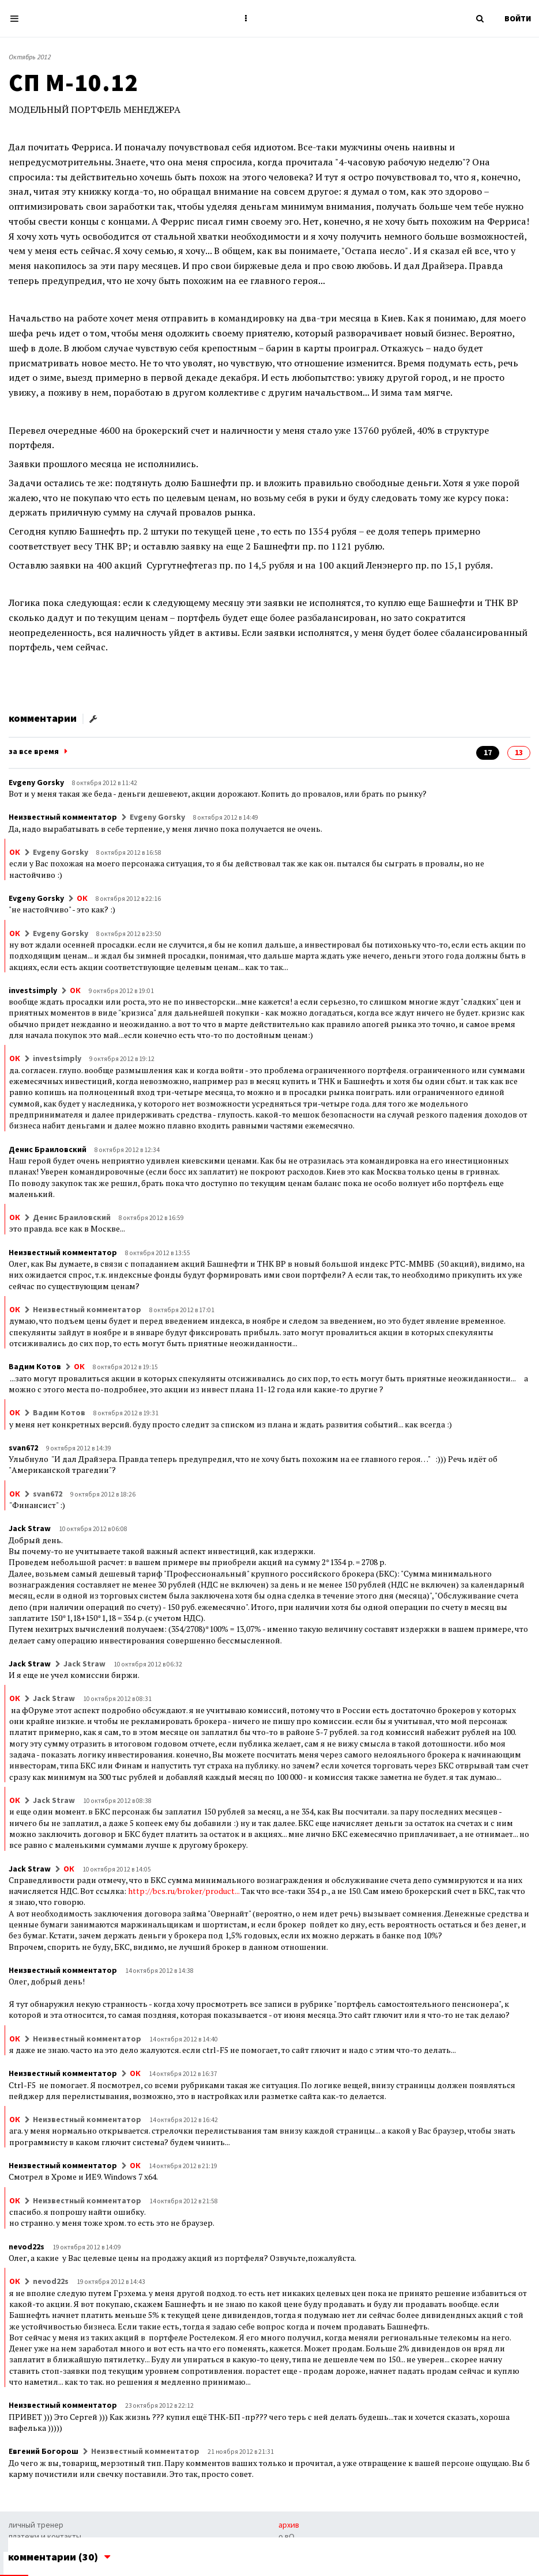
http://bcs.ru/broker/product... (183, 1890)
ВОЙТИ (517, 18)
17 (488, 752)
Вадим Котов (35, 1366)
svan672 (23, 1447)
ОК (14, 852)
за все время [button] (34, 751)
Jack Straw (30, 1528)
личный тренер (36, 2525)
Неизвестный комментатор (63, 817)
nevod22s (26, 2246)
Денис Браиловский (47, 1149)
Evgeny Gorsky (36, 782)
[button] (246, 18)
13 (519, 752)
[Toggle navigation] (17, 19)
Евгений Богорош (43, 2451)
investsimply (33, 990)
